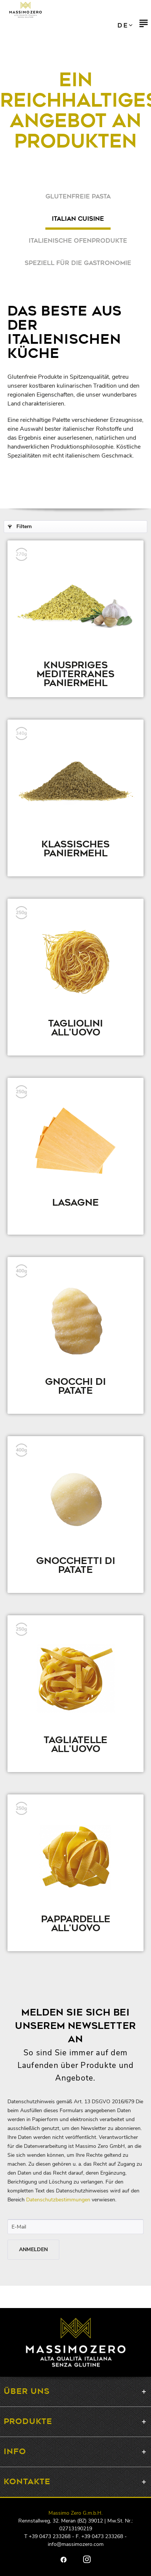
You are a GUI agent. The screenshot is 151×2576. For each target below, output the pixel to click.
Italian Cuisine (78, 219)
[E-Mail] (75, 2226)
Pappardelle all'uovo (75, 1925)
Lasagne (75, 1204)
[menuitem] (143, 26)
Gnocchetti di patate (75, 1566)
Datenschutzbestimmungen (58, 2199)
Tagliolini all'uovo (75, 1029)
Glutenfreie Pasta (78, 197)
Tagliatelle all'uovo (75, 1745)
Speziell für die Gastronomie (78, 263)
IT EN (125, 26)
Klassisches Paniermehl (75, 850)
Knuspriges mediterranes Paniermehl (75, 674)
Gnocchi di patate (75, 1387)
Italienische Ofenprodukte (78, 241)
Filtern (20, 526)
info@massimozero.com (76, 2544)
